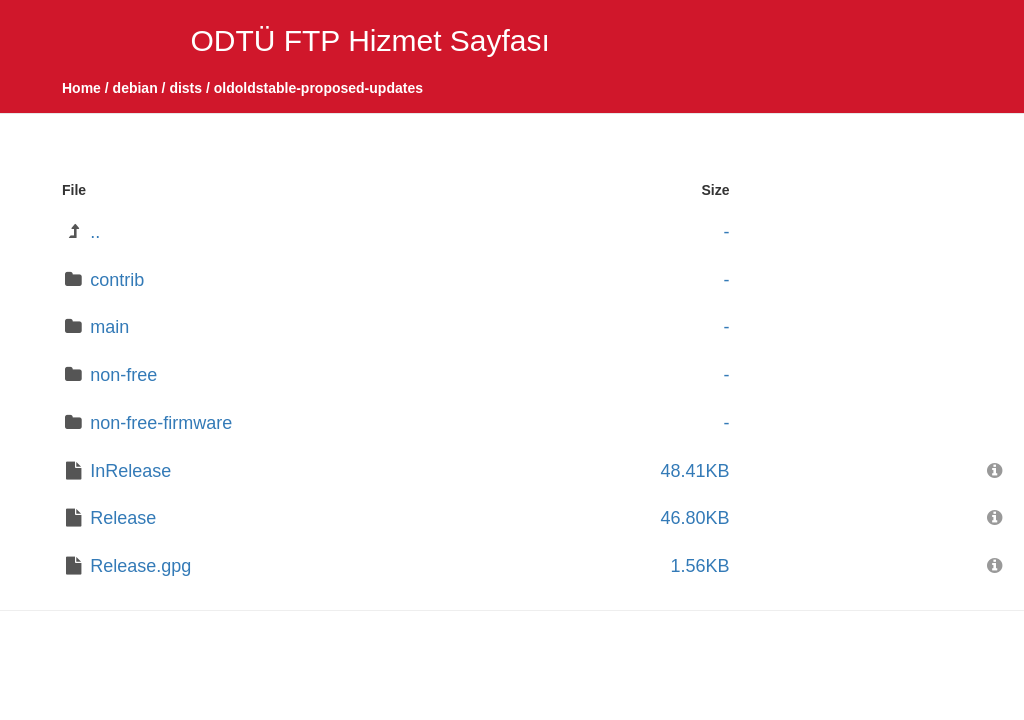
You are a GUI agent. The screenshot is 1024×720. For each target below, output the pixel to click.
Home (81, 88)
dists (185, 88)
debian (135, 88)
